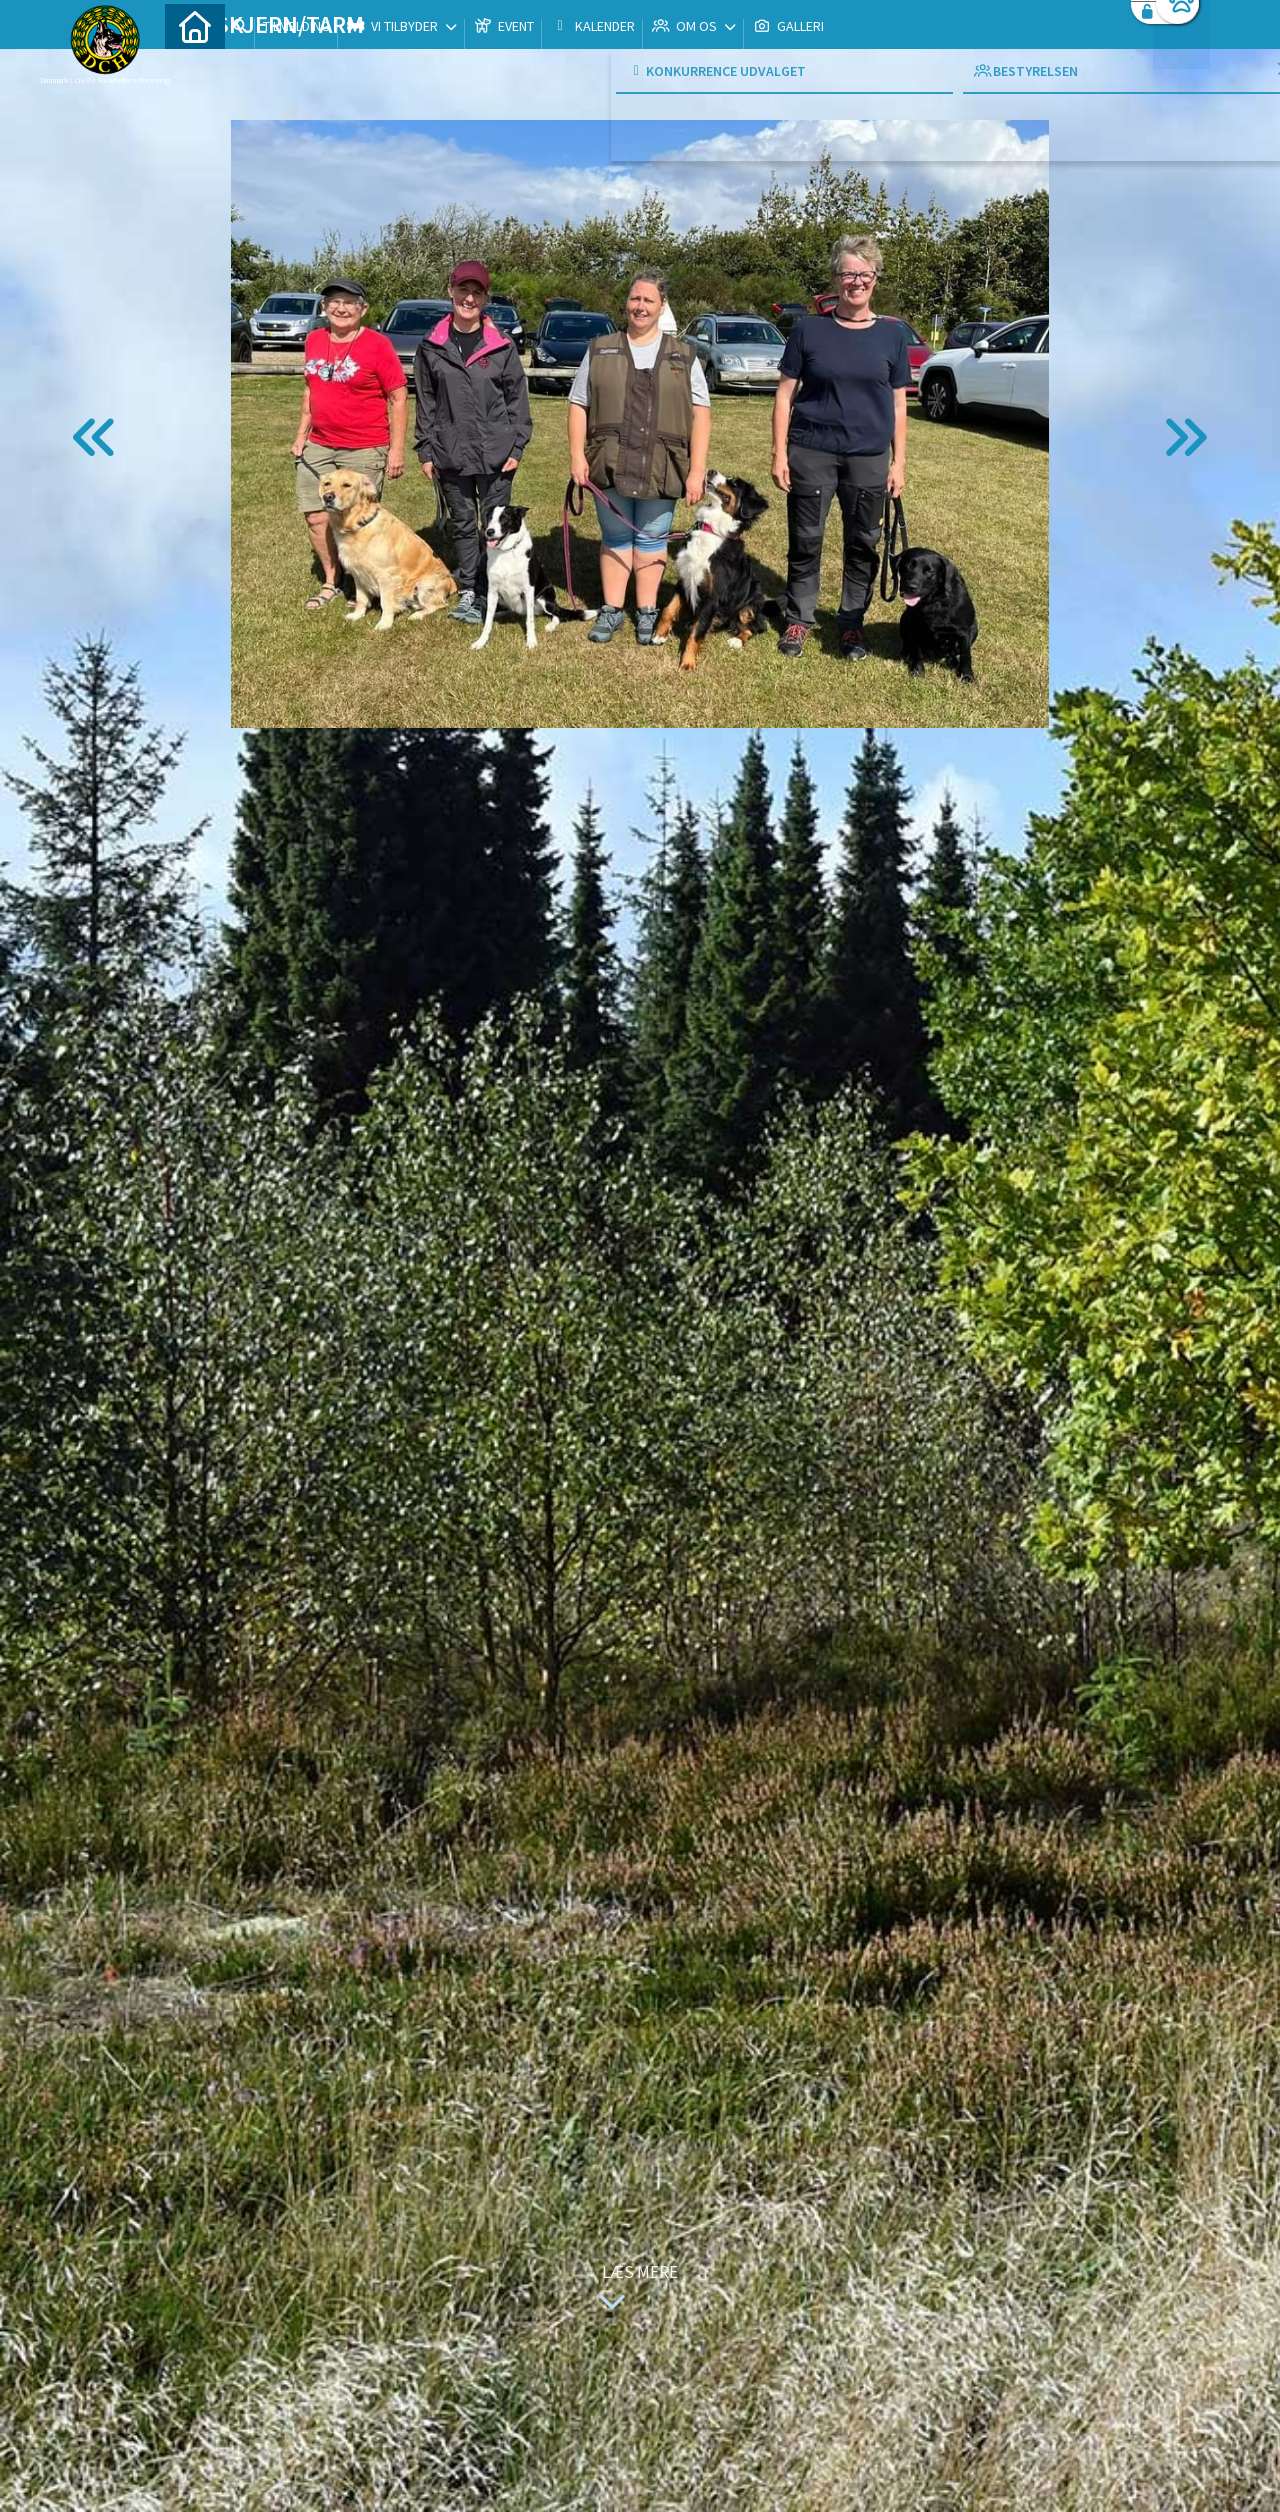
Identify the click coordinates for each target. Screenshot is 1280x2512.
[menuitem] (195, 67)
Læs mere (634, 2289)
